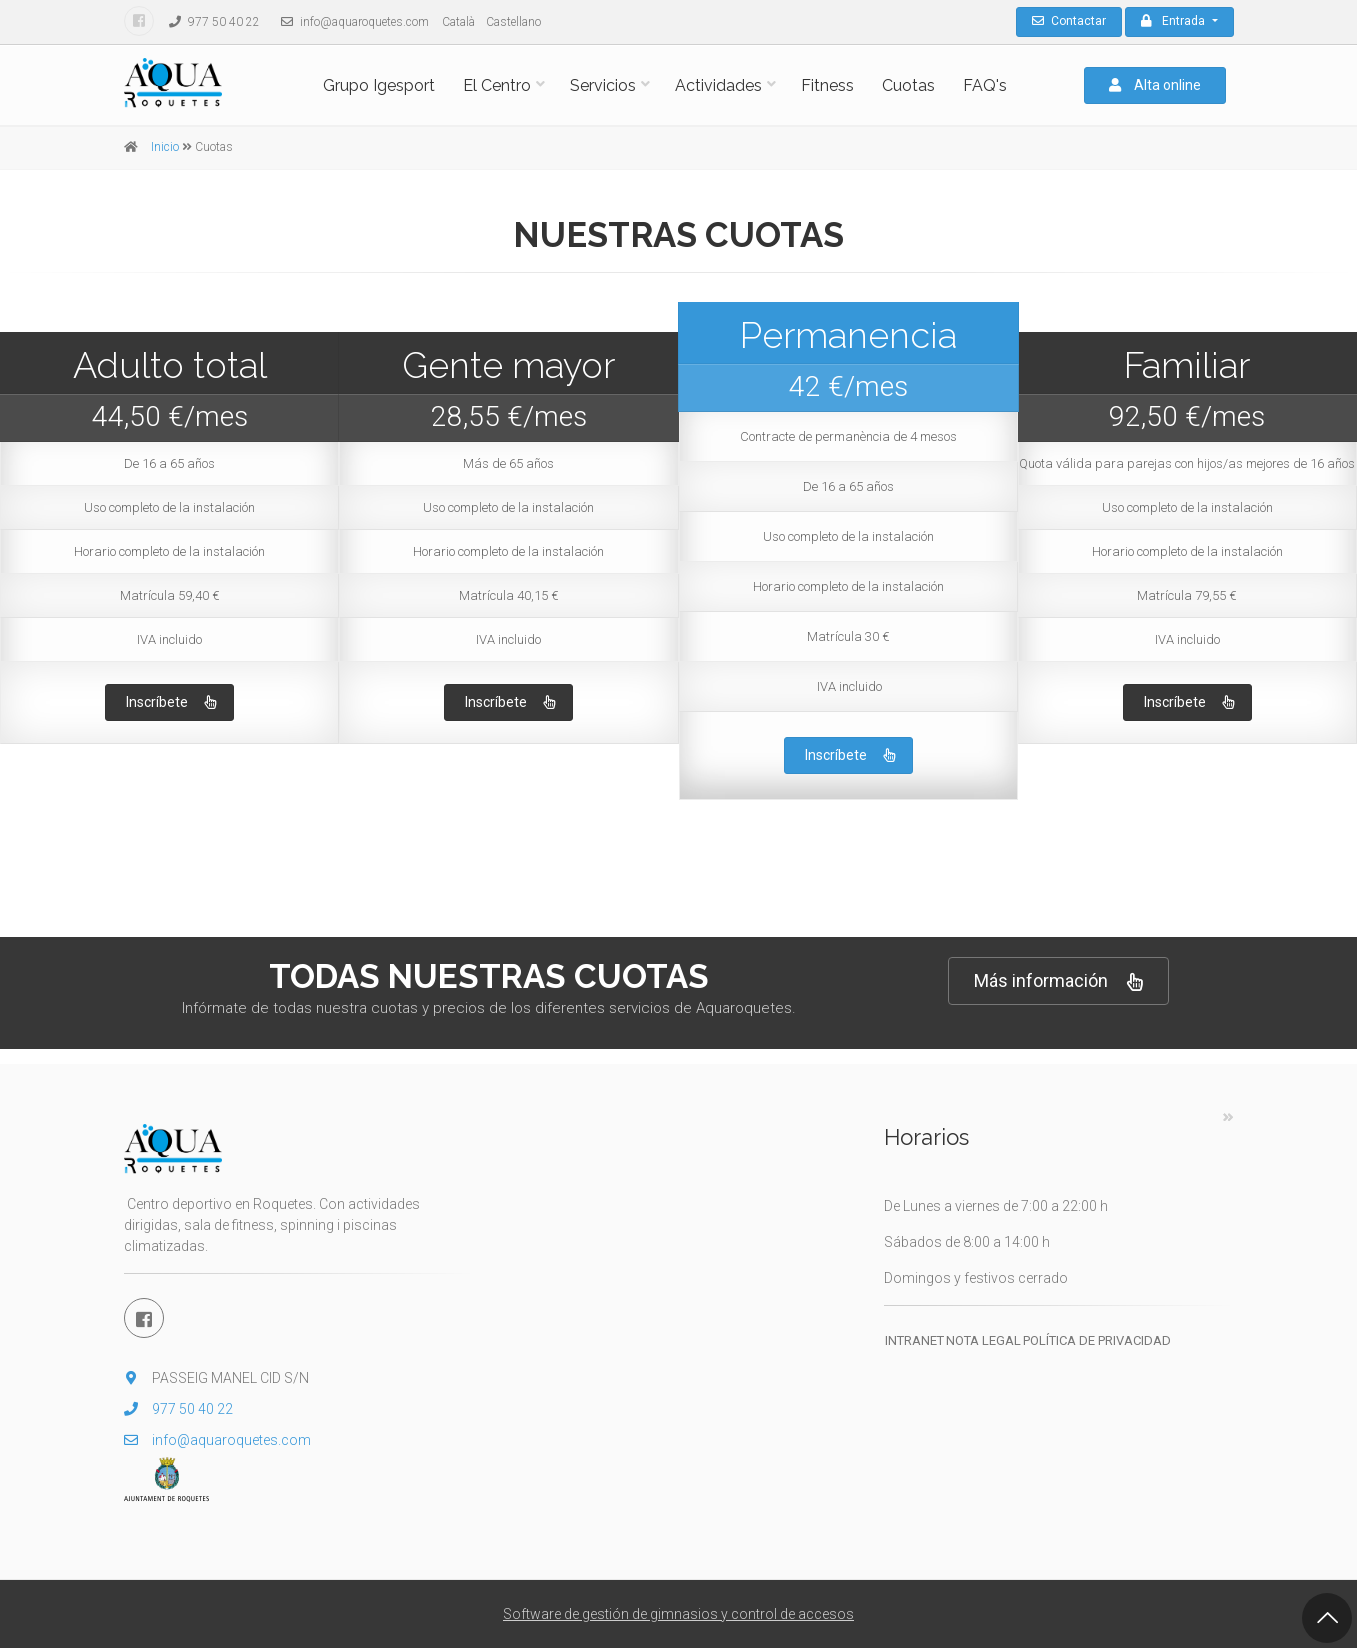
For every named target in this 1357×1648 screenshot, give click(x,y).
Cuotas (908, 85)
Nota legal (983, 1340)
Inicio (165, 147)
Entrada (1174, 21)
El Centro (497, 85)
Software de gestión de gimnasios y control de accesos (678, 1614)
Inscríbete (171, 703)
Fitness (827, 85)
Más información (1058, 981)
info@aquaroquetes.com (350, 22)
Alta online (1155, 85)
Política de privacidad (1097, 1340)
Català (458, 22)
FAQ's (985, 85)
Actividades (718, 85)
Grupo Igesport (379, 85)
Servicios (603, 85)
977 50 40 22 (209, 22)
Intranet (914, 1340)
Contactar (1069, 21)
